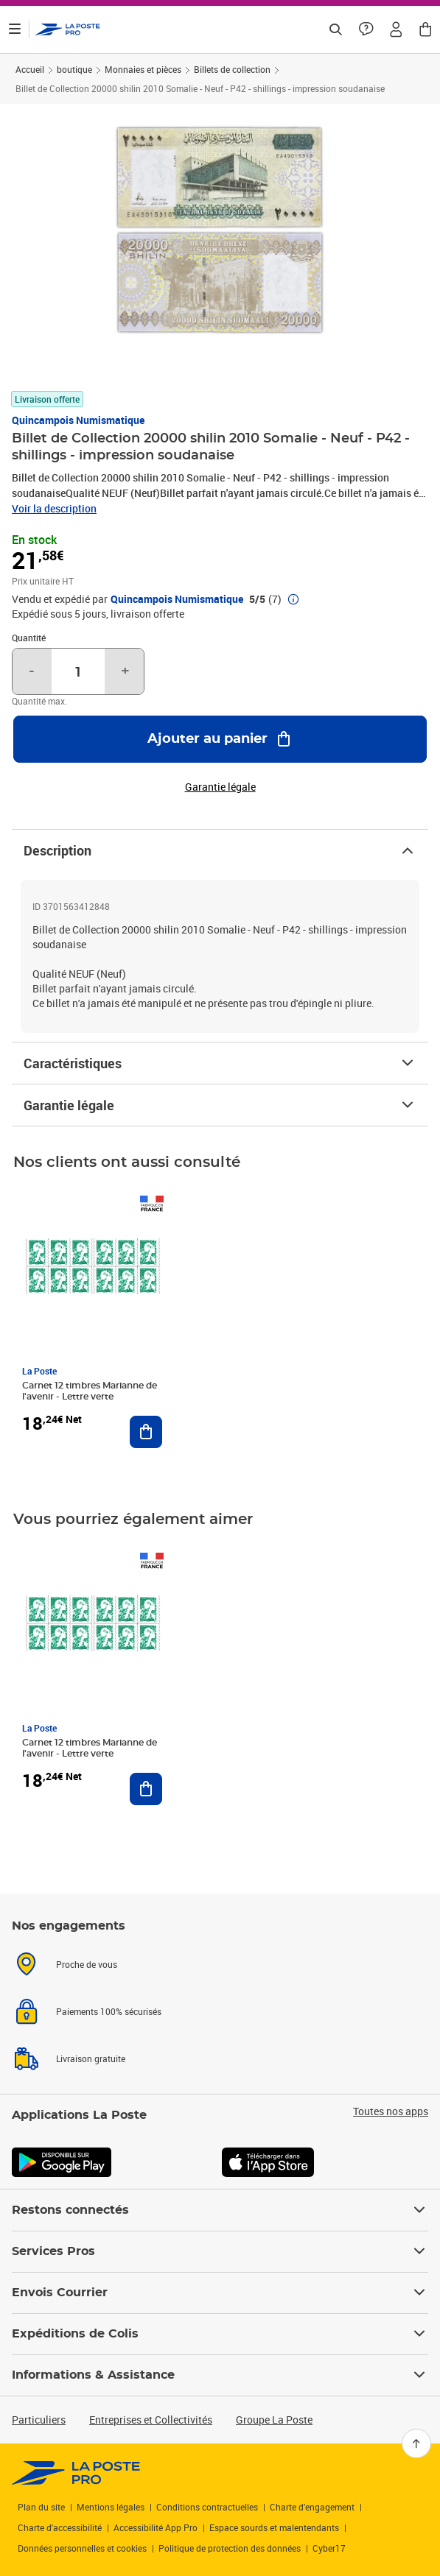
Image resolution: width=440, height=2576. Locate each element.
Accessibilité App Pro (156, 2527)
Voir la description (54, 508)
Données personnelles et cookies (82, 2548)
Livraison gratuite (90, 2058)
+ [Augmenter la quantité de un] (125, 671)
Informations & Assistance (220, 2375)
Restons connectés (220, 2210)
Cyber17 (329, 2548)
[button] (396, 29)
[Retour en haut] (416, 2443)
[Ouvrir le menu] (14, 29)
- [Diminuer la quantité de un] (32, 671)
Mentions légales (110, 2507)
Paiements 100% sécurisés (108, 2011)
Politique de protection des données (229, 2548)
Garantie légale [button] (220, 787)
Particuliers (39, 2420)
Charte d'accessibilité (60, 2527)
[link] (76, 2473)
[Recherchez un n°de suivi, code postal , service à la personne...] (335, 29)
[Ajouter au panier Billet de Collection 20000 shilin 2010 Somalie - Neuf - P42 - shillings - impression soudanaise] (220, 739)
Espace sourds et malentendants (274, 2527)
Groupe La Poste (274, 2420)
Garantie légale (220, 1105)
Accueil (29, 69)
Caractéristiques (220, 1063)
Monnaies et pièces (143, 69)
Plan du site (41, 2507)
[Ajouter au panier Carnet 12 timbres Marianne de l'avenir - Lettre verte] (146, 1432)
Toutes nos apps (390, 2111)
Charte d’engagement (312, 2507)
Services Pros (220, 2251)
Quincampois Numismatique (78, 420)
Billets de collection (232, 69)
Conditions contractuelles (207, 2507)
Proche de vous (86, 1964)
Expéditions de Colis (220, 2334)
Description (220, 850)
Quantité (29, 637)
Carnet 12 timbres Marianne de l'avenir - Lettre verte (89, 1391)
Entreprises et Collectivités (150, 2420)
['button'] (67, 29)
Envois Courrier (220, 2292)
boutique (74, 69)
